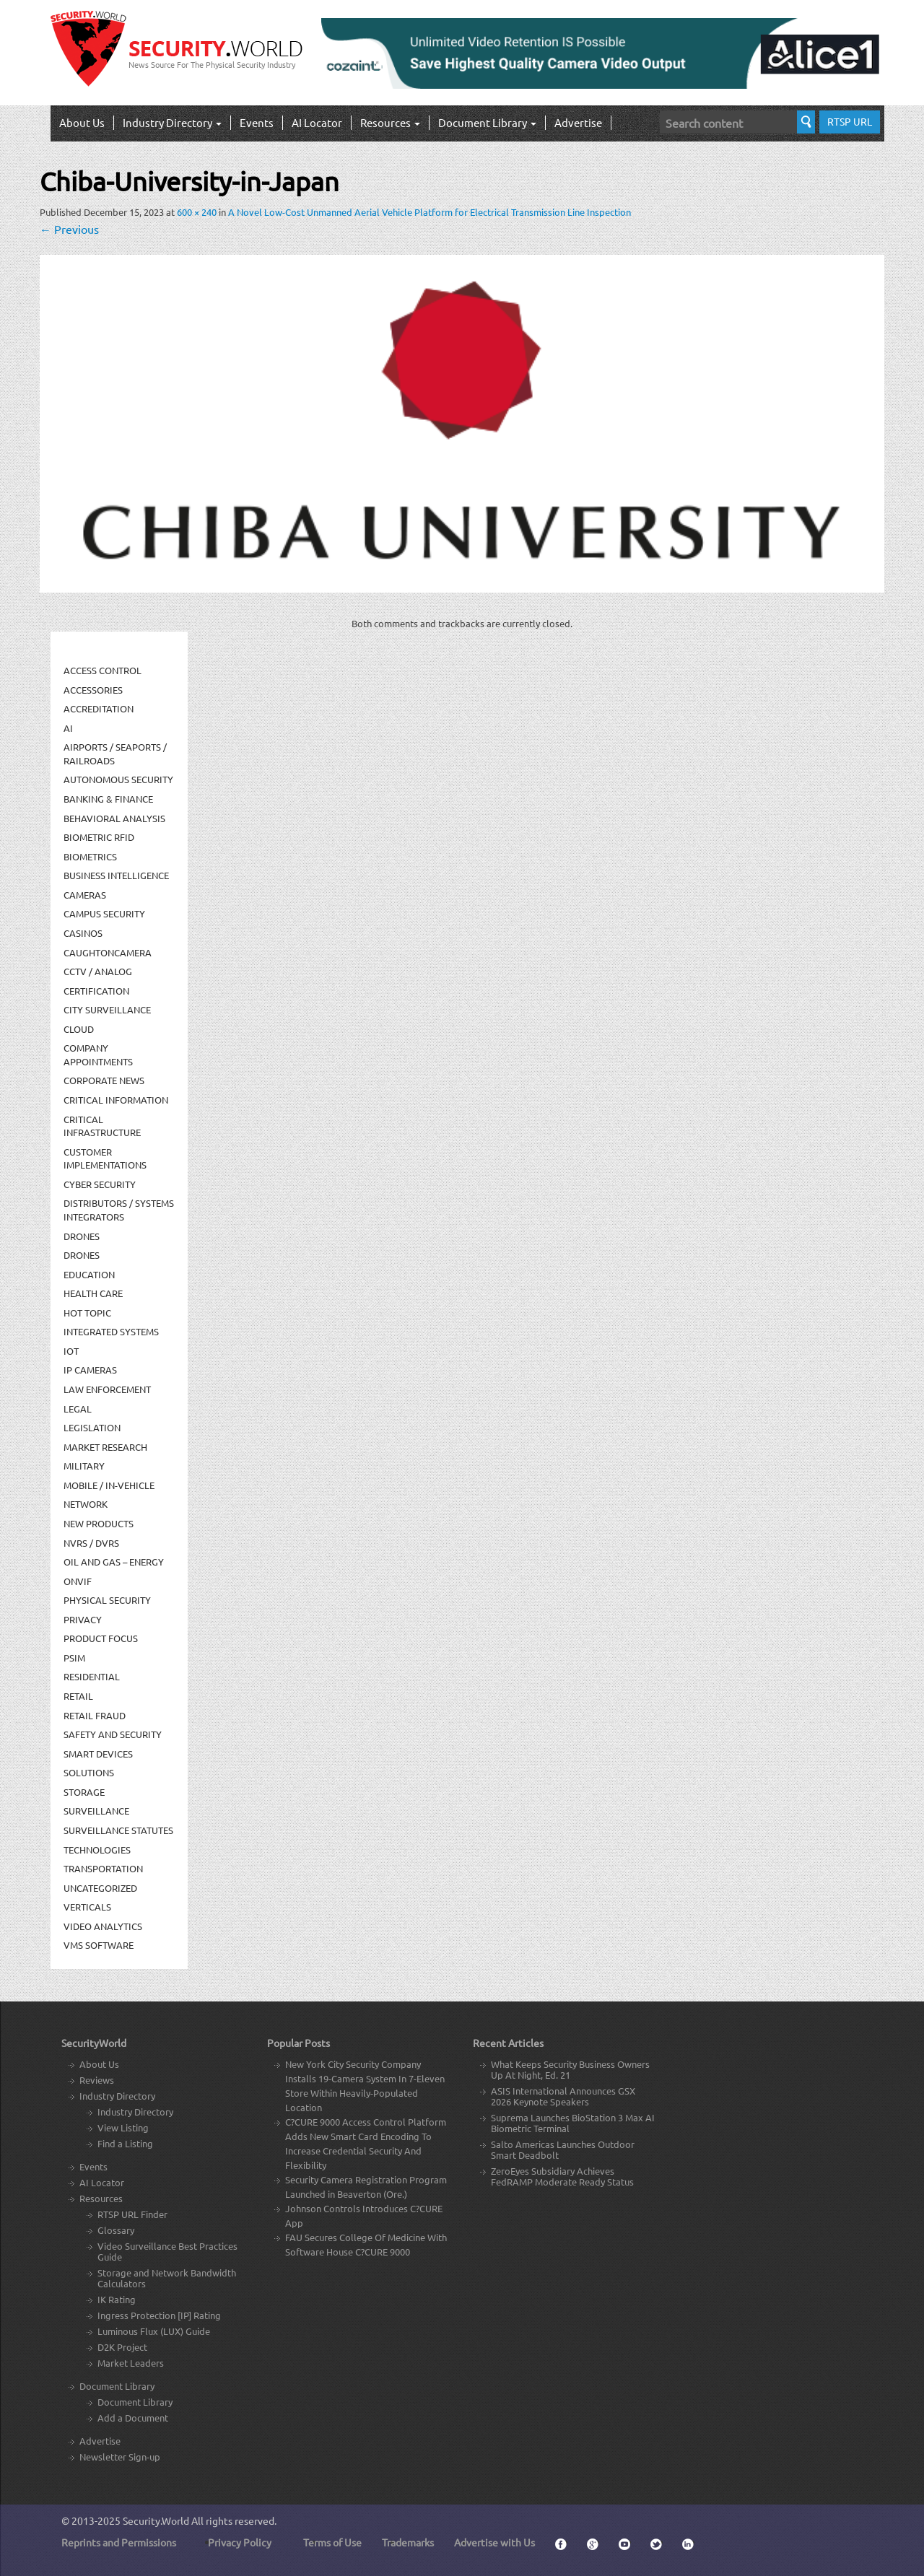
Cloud (79, 1029)
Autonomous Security (118, 779)
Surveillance (96, 1810)
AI (68, 728)
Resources (390, 122)
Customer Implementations (105, 1158)
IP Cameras (90, 1369)
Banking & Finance (108, 799)
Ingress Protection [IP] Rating (159, 2315)
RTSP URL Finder (132, 2214)
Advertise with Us (494, 2542)
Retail (78, 1696)
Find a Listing (125, 2143)
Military (84, 1465)
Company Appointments (98, 1054)
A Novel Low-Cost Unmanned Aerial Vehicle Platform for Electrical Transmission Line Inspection (429, 212)
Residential (92, 1676)
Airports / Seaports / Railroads (115, 754)
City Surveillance (107, 1009)
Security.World (156, 2520)
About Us (82, 122)
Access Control (102, 670)
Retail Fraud (95, 1715)
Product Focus (101, 1638)
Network (86, 1504)
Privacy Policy (239, 2542)
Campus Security (104, 913)
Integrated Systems (111, 1331)
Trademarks (408, 2542)
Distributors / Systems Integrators (119, 1210)
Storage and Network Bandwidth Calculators (166, 2277)
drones (82, 1255)
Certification (96, 990)
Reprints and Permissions (118, 2542)
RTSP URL (849, 121)
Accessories (93, 690)
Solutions (89, 1772)
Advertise (578, 122)
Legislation (92, 1427)
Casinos (83, 933)
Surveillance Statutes (118, 1830)
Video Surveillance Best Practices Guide (167, 2251)
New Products (99, 1523)
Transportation (103, 1868)
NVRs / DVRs (91, 1543)
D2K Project (122, 2347)
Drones (82, 1236)
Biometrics (90, 856)
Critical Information (116, 1099)
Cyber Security (100, 1184)
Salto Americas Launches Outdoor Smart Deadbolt (563, 2149)
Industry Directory (172, 122)
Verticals (87, 1906)
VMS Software (99, 1945)
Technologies (97, 1849)
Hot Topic (87, 1312)
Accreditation (99, 708)
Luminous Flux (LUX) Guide (153, 2331)
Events (257, 122)
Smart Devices (98, 1753)
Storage (84, 1792)
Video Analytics (103, 1926)
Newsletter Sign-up (119, 2456)
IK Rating (116, 2299)
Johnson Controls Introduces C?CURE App (364, 2215)
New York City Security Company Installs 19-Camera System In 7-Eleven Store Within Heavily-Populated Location (365, 2085)
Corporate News (104, 1080)
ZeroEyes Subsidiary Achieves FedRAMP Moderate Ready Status (562, 2176)
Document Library (487, 122)
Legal (78, 1408)
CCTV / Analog (98, 971)
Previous (69, 229)
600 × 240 (197, 212)
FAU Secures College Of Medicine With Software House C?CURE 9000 (366, 2244)
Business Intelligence (116, 875)
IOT (71, 1351)
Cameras (85, 894)
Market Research (105, 1447)
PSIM (74, 1657)
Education (89, 1274)
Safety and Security (113, 1734)
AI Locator (317, 122)
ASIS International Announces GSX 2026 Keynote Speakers (563, 2096)
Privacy (83, 1619)
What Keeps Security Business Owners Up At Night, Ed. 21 (570, 2069)
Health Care (93, 1293)
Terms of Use (332, 2542)
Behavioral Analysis (114, 818)
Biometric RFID (99, 837)
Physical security (107, 1600)
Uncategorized (100, 1888)
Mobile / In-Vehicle (109, 1485)
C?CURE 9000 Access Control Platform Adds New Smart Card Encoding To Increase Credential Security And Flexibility (365, 2143)
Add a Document (132, 2417)
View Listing (123, 2127)
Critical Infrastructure (102, 1126)
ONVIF (78, 1581)
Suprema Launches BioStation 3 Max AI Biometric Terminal (573, 2122)
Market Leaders (130, 2363)
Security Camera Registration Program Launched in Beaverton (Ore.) (366, 2186)
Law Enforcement (107, 1389)
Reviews (96, 2080)
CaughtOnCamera (108, 952)
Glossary (115, 2230)
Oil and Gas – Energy (114, 1561)
